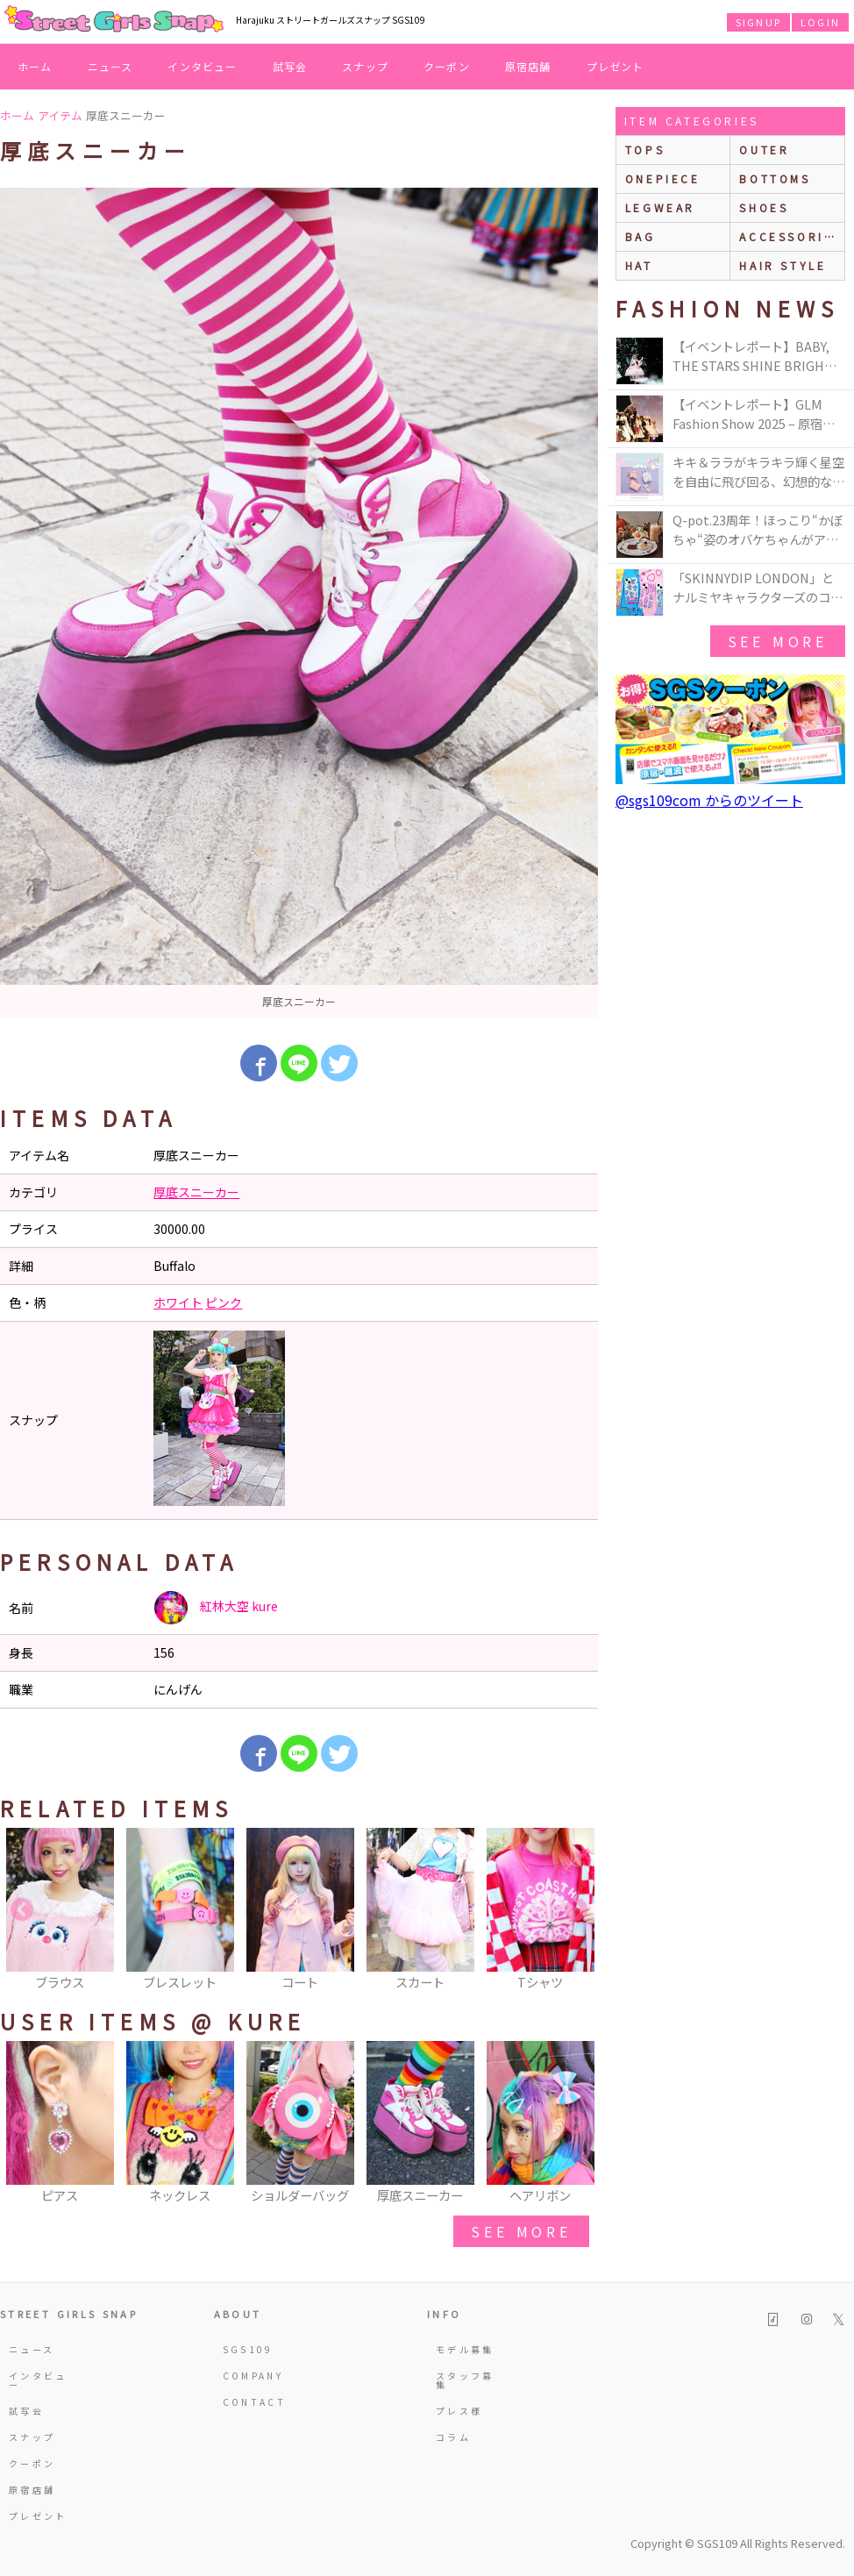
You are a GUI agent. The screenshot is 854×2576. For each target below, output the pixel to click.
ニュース (110, 66)
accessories (791, 236)
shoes (763, 207)
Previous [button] (22, 1910)
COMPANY (253, 2375)
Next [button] (576, 1910)
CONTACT (255, 2401)
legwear (660, 207)
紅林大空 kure (215, 1607)
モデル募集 (465, 2349)
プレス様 (459, 2410)
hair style (782, 265)
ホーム (35, 66)
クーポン (446, 66)
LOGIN (820, 22)
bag (640, 236)
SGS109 (248, 2349)
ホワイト (178, 1302)
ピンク (223, 1302)
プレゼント (615, 66)
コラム (453, 2437)
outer (764, 149)
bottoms (774, 178)
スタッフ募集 (465, 2380)
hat (639, 265)
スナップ (365, 66)
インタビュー (202, 66)
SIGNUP (758, 22)
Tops (645, 149)
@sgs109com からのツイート (709, 799)
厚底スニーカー (196, 1192)
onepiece (663, 178)
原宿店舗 (528, 66)
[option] (299, 603)
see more (521, 2231)
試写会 (290, 66)
